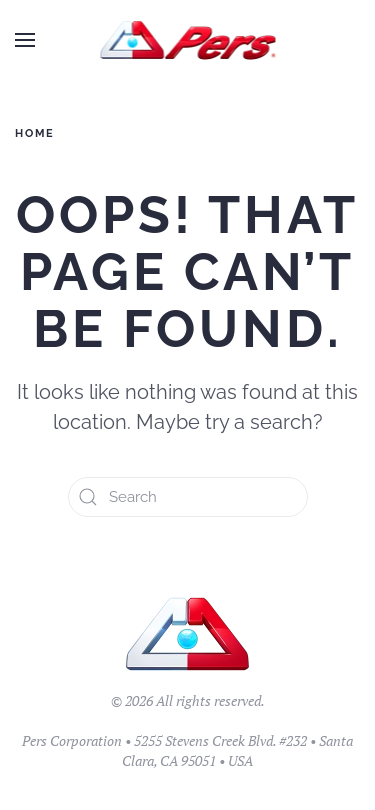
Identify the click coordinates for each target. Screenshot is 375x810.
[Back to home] (187, 40)
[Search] (188, 497)
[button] (25, 40)
